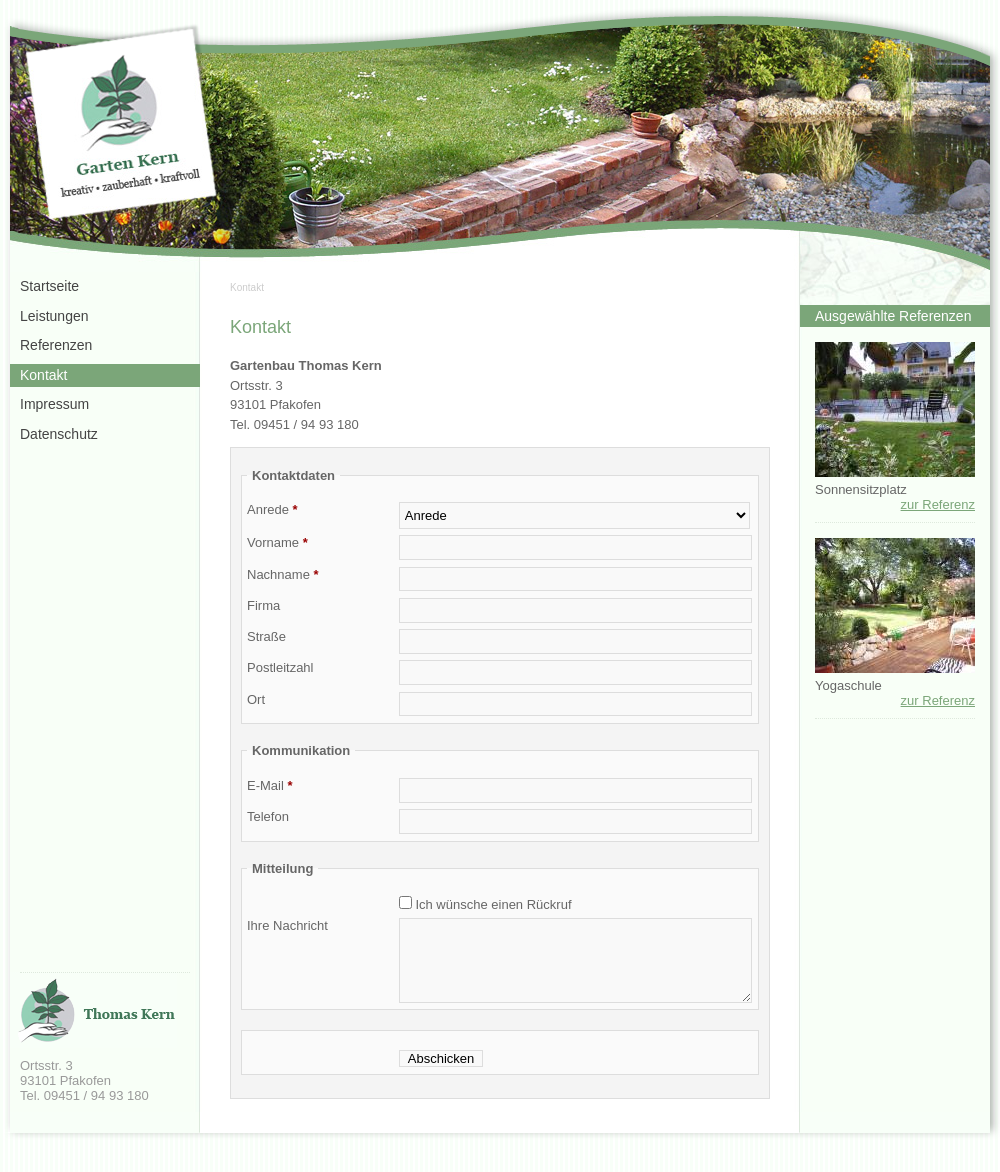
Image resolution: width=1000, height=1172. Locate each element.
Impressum (54, 404)
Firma (263, 605)
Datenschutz (59, 434)
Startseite (49, 286)
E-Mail (270, 785)
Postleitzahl (280, 667)
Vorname (277, 542)
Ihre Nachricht (287, 925)
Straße (266, 636)
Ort (256, 699)
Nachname (283, 574)
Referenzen (56, 345)
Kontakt (247, 287)
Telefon (268, 816)
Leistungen (54, 316)
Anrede (272, 509)
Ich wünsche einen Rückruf (492, 904)
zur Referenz (938, 504)
